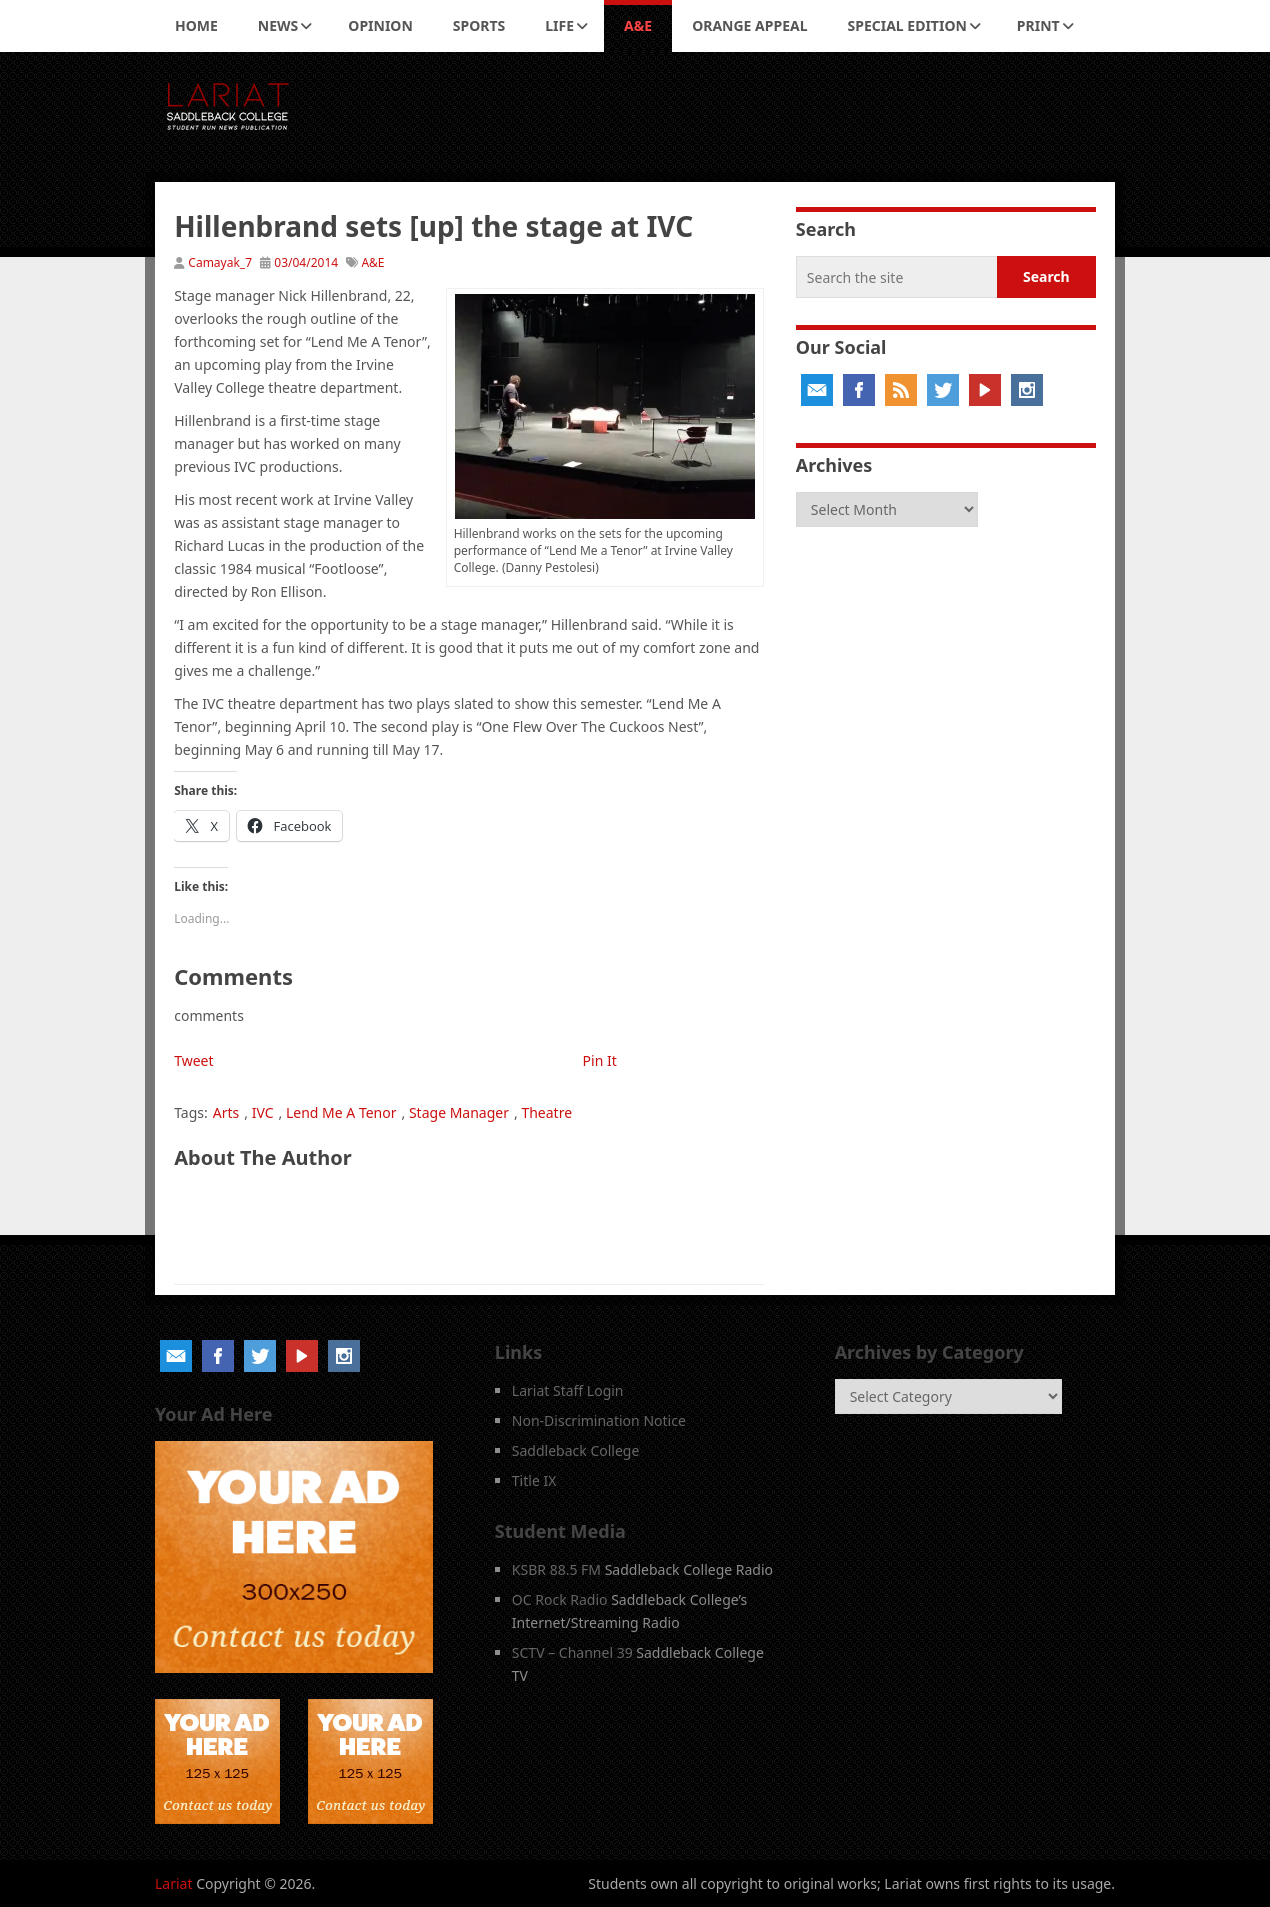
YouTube (985, 390)
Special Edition (907, 25)
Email (817, 390)
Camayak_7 (220, 262)
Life (559, 25)
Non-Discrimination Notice (599, 1420)
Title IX (534, 1480)
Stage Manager (459, 1112)
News (278, 25)
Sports (479, 25)
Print (1038, 25)
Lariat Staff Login (568, 1390)
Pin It (600, 1060)
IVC (263, 1112)
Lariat (174, 1883)
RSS (901, 390)
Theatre (546, 1112)
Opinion (380, 25)
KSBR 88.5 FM (556, 1569)
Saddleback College (576, 1450)
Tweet (193, 1060)
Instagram (1027, 390)
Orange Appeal (749, 25)
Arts (226, 1112)
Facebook (859, 390)
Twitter (943, 390)
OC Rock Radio (560, 1599)
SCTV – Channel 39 (572, 1652)
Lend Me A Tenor (341, 1112)
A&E (638, 25)
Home (196, 25)
